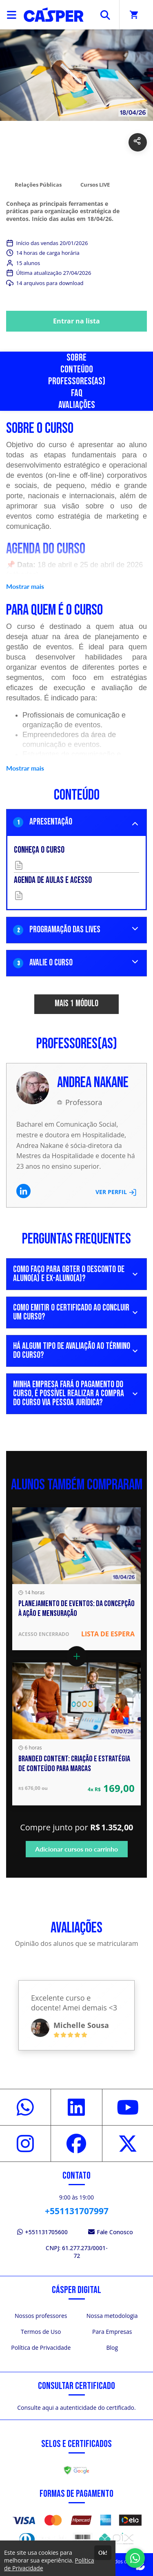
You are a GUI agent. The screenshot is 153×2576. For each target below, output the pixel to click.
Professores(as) (76, 381)
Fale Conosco (110, 2232)
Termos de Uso (41, 2331)
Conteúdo (76, 369)
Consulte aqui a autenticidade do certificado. (76, 2407)
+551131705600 (42, 2232)
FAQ (76, 393)
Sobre (76, 357)
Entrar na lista (76, 320)
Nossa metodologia (112, 2316)
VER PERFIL (116, 1192)
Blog (112, 2347)
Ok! (102, 2552)
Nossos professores (41, 2316)
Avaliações (76, 405)
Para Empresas (112, 2331)
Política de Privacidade (41, 2347)
